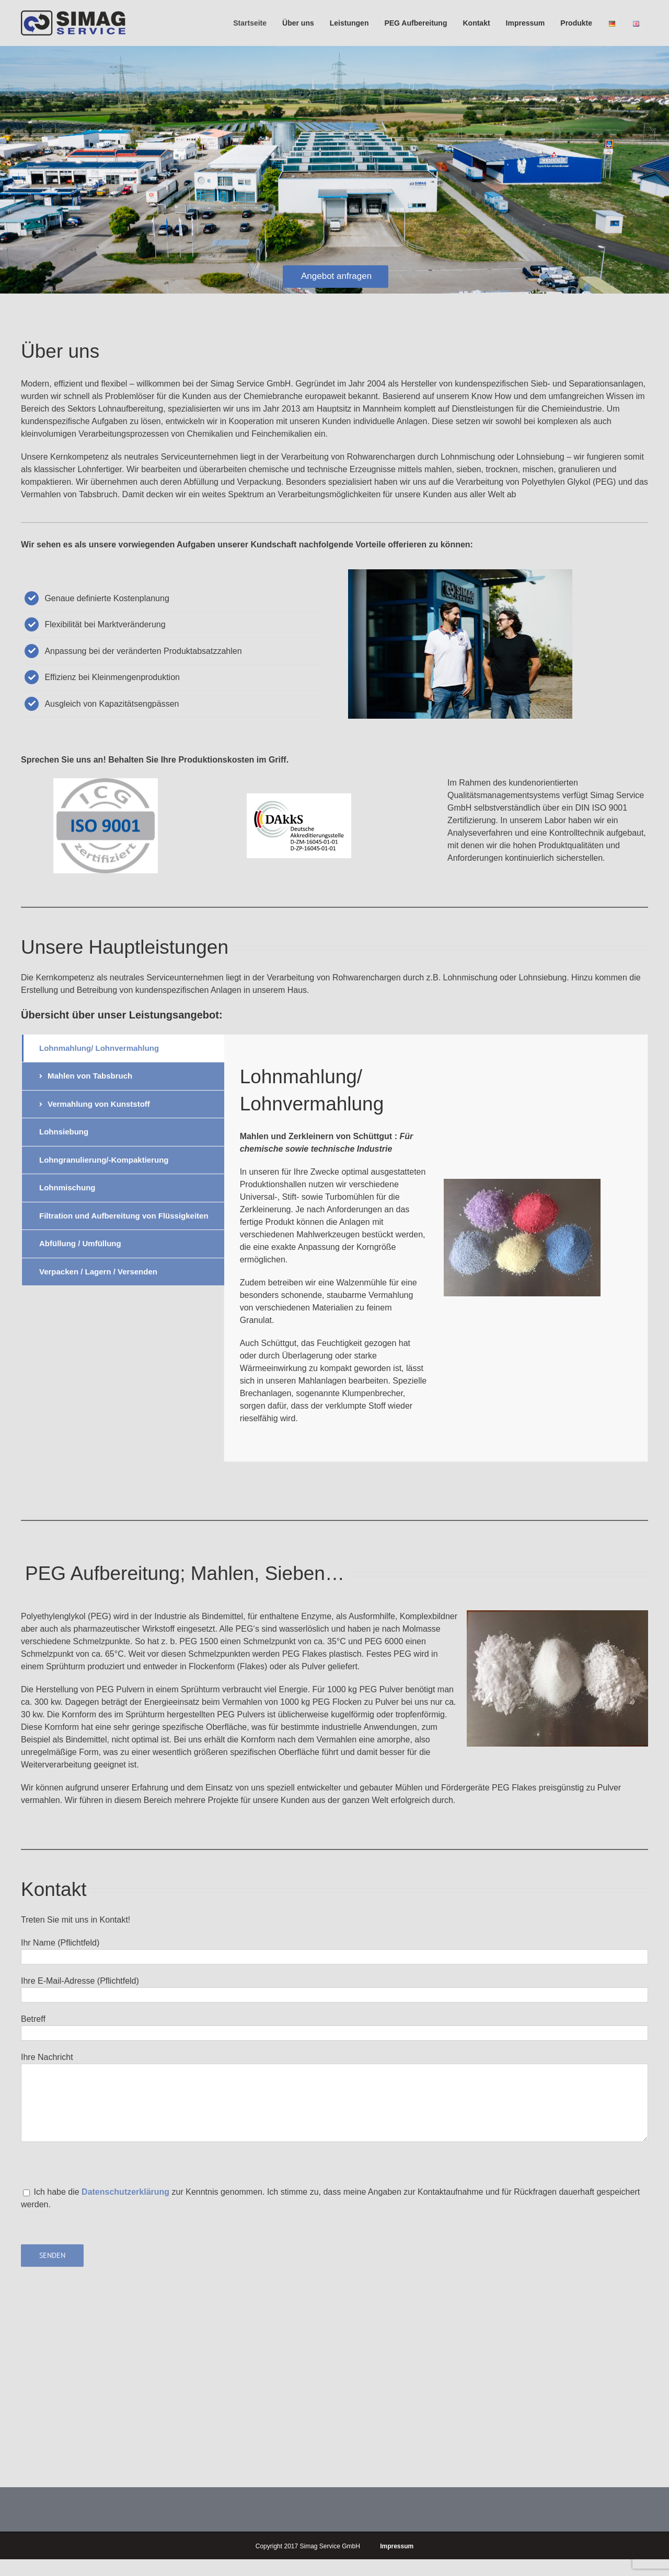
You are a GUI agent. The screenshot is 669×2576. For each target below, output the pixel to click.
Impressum (396, 2546)
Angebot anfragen (336, 276)
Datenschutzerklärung (126, 2191)
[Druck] (105, 784)
